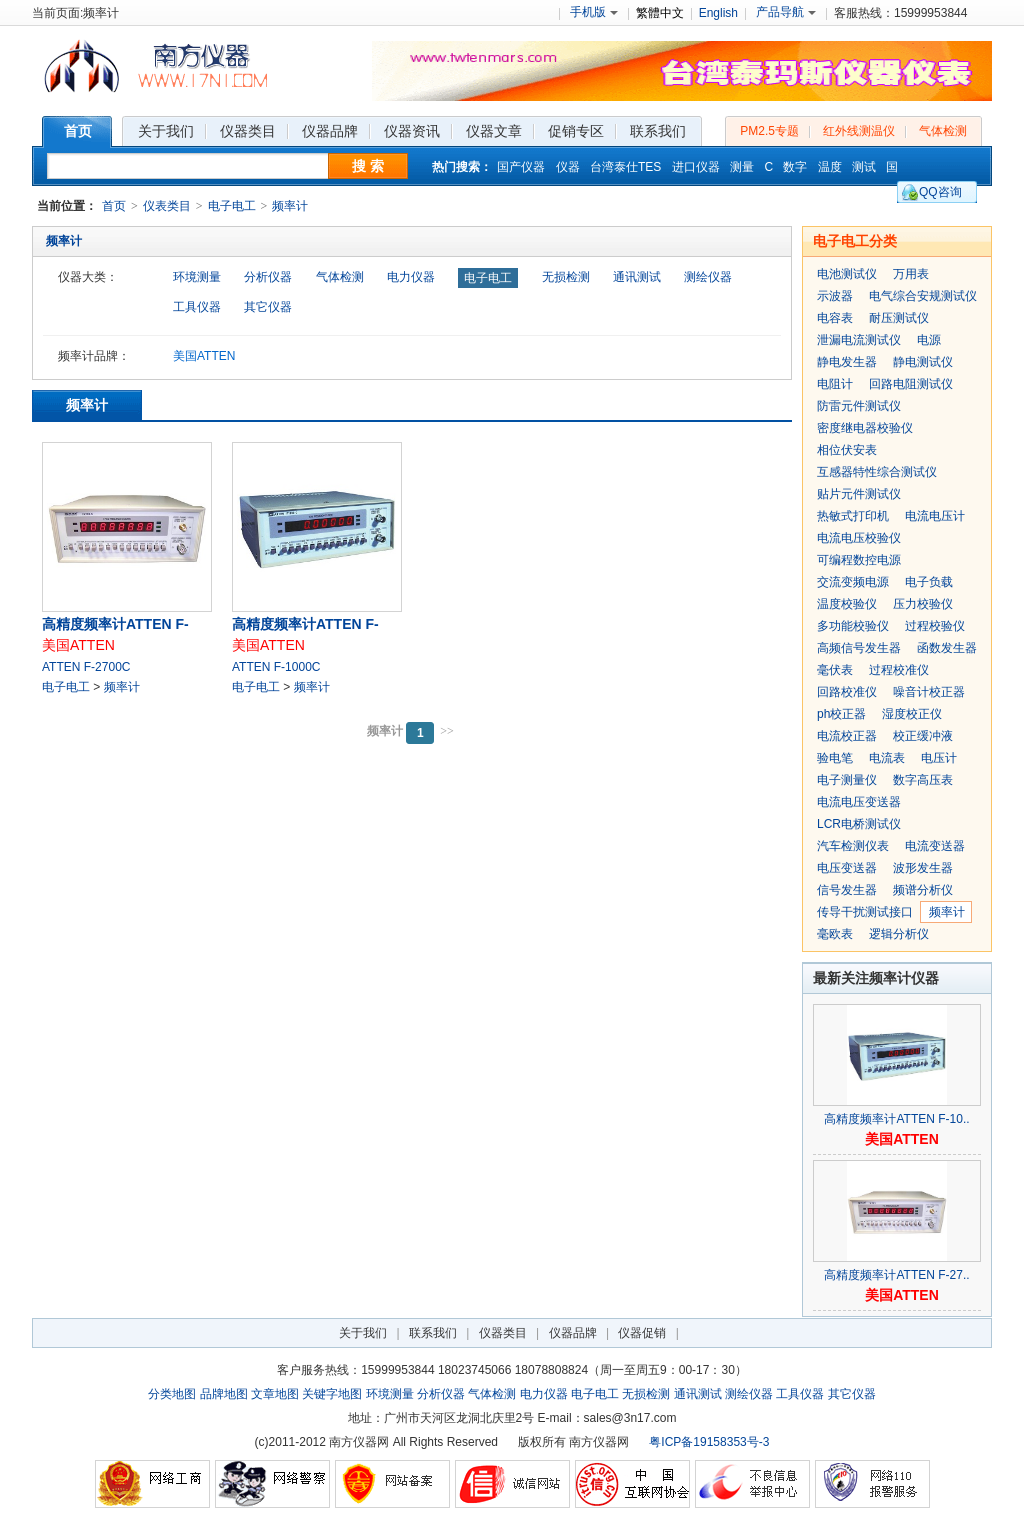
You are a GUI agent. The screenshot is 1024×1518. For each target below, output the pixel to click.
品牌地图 (224, 1394)
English (718, 13)
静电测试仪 (923, 362)
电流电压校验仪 (859, 538)
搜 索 (368, 166)
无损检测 (566, 277)
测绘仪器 (708, 277)
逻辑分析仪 (899, 934)
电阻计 (835, 384)
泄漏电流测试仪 (859, 340)
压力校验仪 (923, 604)
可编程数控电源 (859, 560)
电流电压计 (935, 516)
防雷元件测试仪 (859, 406)
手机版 (594, 12)
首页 (114, 206)
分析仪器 (268, 277)
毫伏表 (835, 670)
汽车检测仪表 (853, 846)
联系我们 (433, 1333)
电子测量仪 (847, 780)
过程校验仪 (935, 626)
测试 (864, 167)
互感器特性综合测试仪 (877, 472)
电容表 (835, 318)
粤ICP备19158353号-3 (709, 1442)
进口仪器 (696, 167)
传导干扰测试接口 (865, 912)
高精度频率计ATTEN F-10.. (896, 1119)
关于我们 (363, 1333)
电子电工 (232, 206)
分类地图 (172, 1394)
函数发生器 (947, 648)
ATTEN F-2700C (86, 667)
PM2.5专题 (769, 131)
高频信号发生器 (859, 648)
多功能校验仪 (853, 626)
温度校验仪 (847, 604)
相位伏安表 (847, 450)
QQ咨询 (940, 192)
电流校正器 (847, 736)
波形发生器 (923, 868)
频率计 (290, 206)
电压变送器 (847, 868)
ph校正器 (841, 714)
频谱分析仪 (923, 890)
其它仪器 (268, 307)
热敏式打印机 (853, 516)
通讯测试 (637, 277)
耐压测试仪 (899, 318)
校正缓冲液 (923, 736)
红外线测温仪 (859, 131)
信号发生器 (847, 890)
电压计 (939, 758)
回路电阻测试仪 (911, 384)
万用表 (911, 274)
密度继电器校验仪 (865, 428)
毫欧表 (835, 934)
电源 (929, 340)
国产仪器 (521, 167)
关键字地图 (332, 1394)
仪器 (568, 167)
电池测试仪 (847, 274)
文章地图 (275, 1394)
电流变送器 (935, 846)
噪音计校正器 (929, 692)
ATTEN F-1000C (276, 667)
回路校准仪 (847, 692)
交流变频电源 (853, 582)
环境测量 (197, 277)
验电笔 (835, 758)
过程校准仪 (899, 670)
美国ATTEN (204, 356)
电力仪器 (411, 277)
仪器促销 (642, 1333)
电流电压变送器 (859, 802)
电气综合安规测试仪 (923, 296)
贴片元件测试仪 (859, 494)
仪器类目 (503, 1333)
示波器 (835, 296)
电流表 (887, 758)
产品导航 (786, 12)
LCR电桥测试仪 (859, 824)
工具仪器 (197, 307)
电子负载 (929, 582)
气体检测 (943, 131)
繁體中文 (660, 13)
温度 (830, 167)
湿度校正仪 (912, 714)
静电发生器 (847, 362)
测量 (742, 167)
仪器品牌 (573, 1333)
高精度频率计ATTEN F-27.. (896, 1275)
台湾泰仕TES (625, 167)
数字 (795, 167)
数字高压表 (923, 780)
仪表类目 (167, 206)
